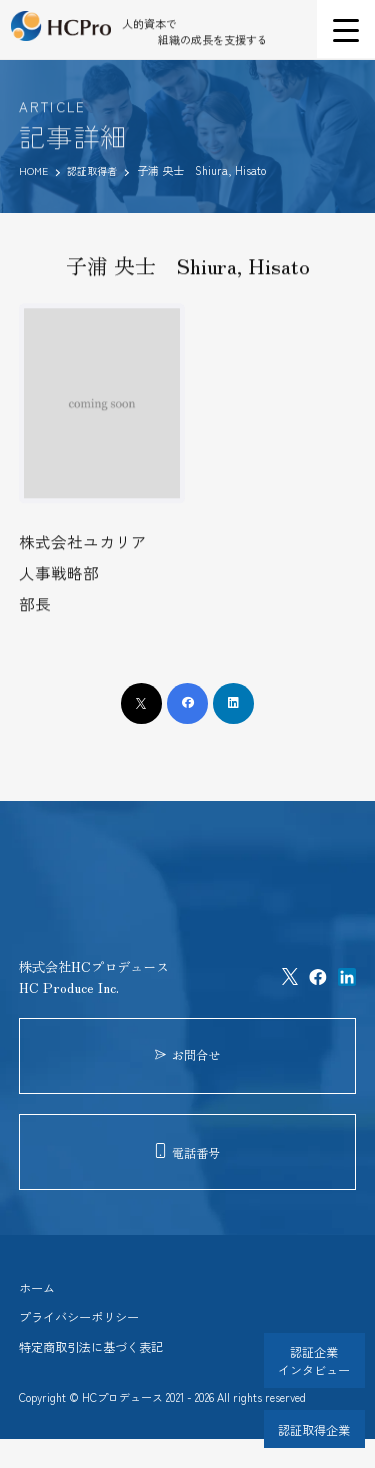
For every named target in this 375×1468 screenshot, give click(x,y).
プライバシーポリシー (84, 1342)
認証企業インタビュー (310, 1357)
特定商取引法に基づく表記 (97, 1374)
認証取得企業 (310, 1427)
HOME (34, 170)
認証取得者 (98, 170)
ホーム (38, 1310)
